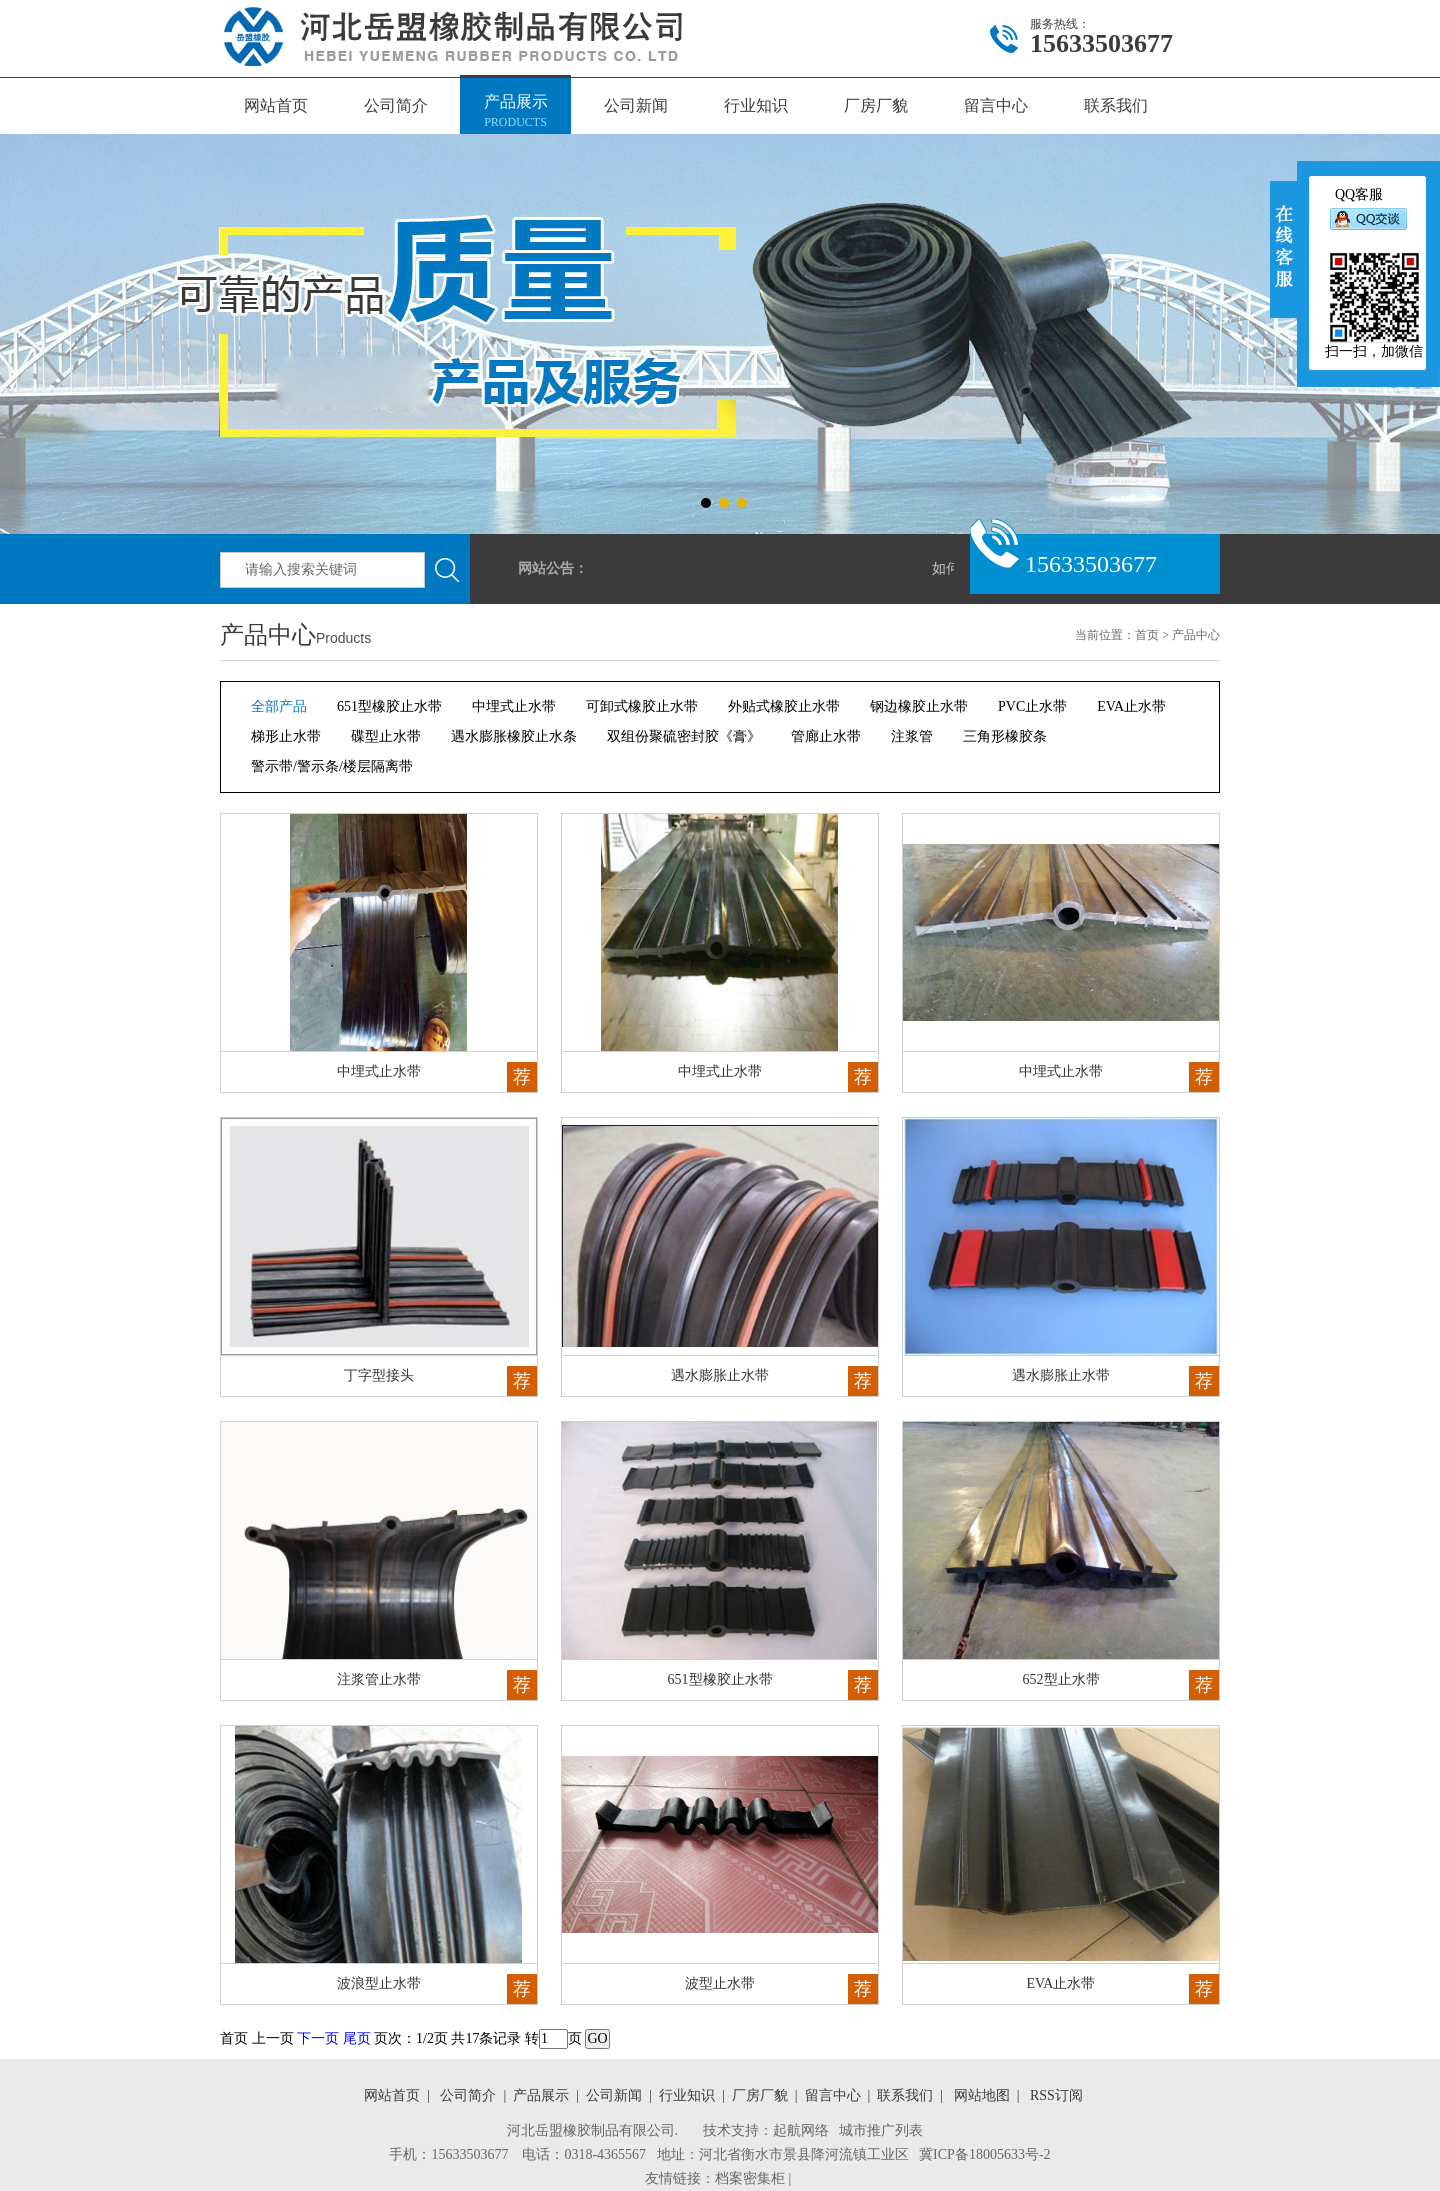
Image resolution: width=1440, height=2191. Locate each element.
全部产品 (279, 706)
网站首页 (276, 105)
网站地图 (978, 2095)
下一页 (318, 2038)
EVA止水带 (1131, 706)
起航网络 (801, 2130)
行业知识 (756, 105)
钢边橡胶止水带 (919, 706)
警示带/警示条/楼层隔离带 (332, 766)
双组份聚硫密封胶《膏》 (684, 736)
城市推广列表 (881, 2130)
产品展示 (515, 112)
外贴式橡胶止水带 (784, 706)
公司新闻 (636, 105)
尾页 (357, 2038)
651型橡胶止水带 (389, 706)
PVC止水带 (1032, 706)
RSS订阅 (1053, 2095)
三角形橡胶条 (1005, 736)
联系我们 (1116, 105)
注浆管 (912, 736)
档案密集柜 (750, 2178)
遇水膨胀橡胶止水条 (514, 736)
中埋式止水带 (514, 706)
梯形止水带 (286, 736)
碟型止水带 (386, 736)
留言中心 (996, 105)
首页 (1147, 635)
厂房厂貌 (876, 105)
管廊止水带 (826, 736)
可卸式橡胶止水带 (642, 706)
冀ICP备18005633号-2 (984, 2154)
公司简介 (396, 105)
